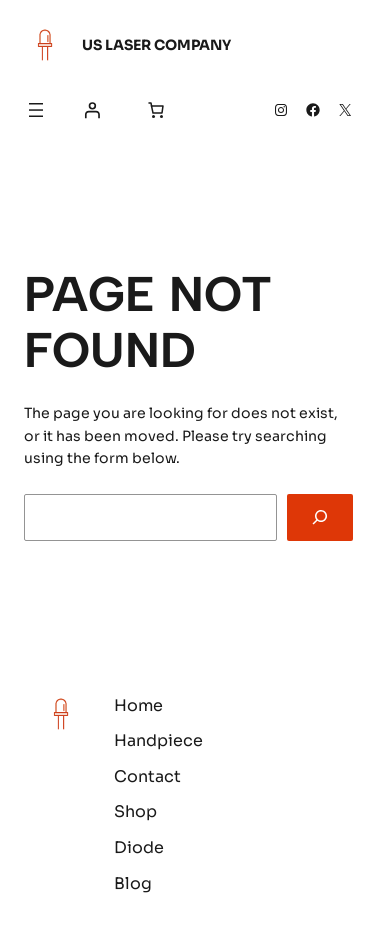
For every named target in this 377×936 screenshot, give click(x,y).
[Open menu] (36, 110)
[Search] (320, 517)
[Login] (92, 110)
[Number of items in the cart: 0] (156, 110)
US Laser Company (156, 45)
